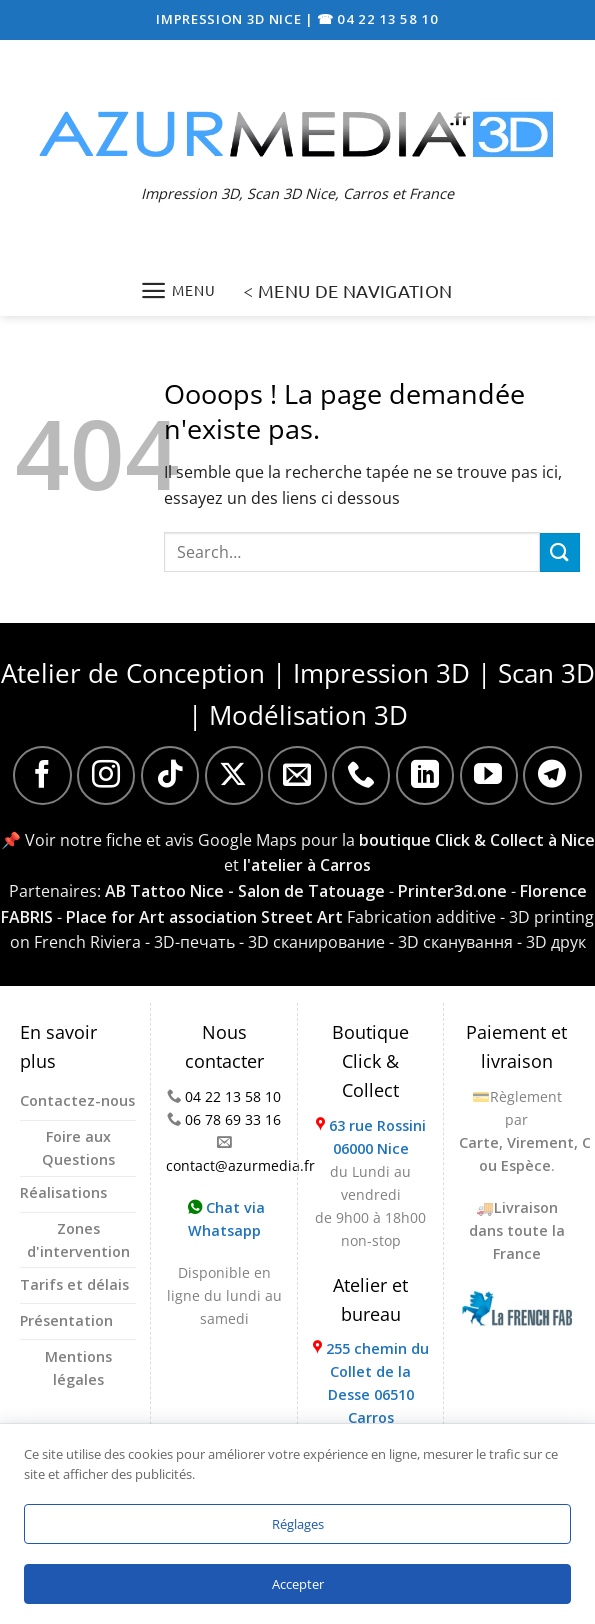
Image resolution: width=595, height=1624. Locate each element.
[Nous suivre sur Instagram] (106, 775)
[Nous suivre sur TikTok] (170, 775)
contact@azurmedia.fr (240, 1165)
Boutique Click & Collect (370, 1061)
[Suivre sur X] (234, 775)
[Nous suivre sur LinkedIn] (425, 775)
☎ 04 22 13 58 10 (378, 19)
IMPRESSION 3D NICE (230, 19)
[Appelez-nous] (361, 775)
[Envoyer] (560, 552)
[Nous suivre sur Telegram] (552, 775)
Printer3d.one (452, 891)
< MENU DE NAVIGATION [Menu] (347, 290)
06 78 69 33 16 (233, 1119)
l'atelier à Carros (307, 865)
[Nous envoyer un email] (297, 775)
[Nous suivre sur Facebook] (42, 775)
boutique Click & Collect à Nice (477, 840)
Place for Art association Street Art (204, 917)
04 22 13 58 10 (233, 1096)
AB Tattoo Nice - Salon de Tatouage (245, 891)
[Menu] (177, 290)
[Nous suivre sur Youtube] (489, 775)
